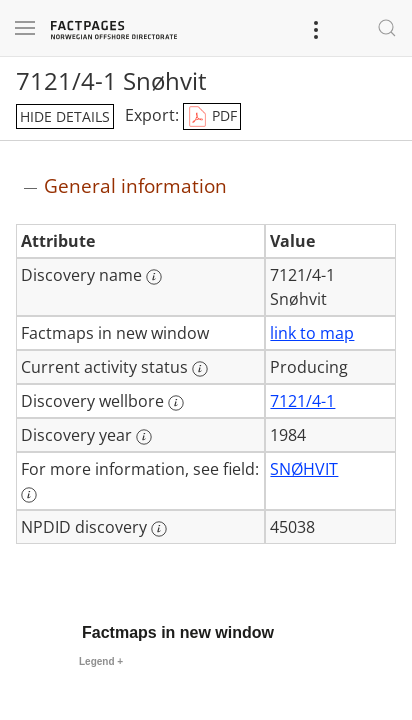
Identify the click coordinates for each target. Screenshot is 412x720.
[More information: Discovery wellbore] (176, 403)
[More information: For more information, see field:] (29, 495)
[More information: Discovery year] (144, 437)
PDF (212, 117)
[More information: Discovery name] (154, 277)
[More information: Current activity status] (200, 369)
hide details (65, 116)
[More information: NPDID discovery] (159, 529)
